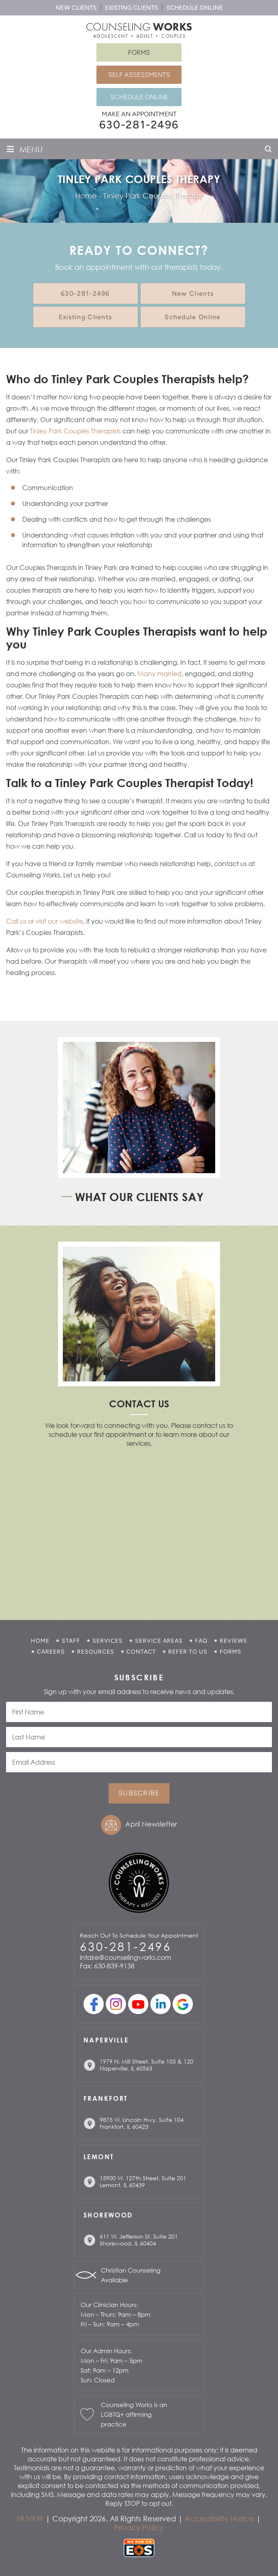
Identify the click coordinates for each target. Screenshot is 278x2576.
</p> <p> (139, 1523)
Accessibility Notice (219, 2518)
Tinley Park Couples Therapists (75, 431)
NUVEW (30, 2518)
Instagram (116, 2004)
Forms (139, 52)
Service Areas (159, 1640)
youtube (138, 2004)
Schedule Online (195, 7)
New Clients (76, 7)
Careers (51, 1651)
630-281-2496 (139, 124)
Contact (141, 1651)
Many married (159, 674)
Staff (71, 1640)
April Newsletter (151, 1824)
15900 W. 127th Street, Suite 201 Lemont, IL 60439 (143, 2181)
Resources (95, 1651)
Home (40, 1640)
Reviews (233, 1640)
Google (183, 2004)
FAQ (201, 1640)
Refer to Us (187, 1651)
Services (107, 1640)
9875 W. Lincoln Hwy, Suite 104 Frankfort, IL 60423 (142, 2123)
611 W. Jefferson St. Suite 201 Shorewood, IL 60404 (139, 2240)
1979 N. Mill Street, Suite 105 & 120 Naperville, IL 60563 (146, 2065)
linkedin (160, 2004)
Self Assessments (139, 75)
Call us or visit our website (44, 921)
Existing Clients (131, 7)
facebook (93, 2004)
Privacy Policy (139, 2527)
